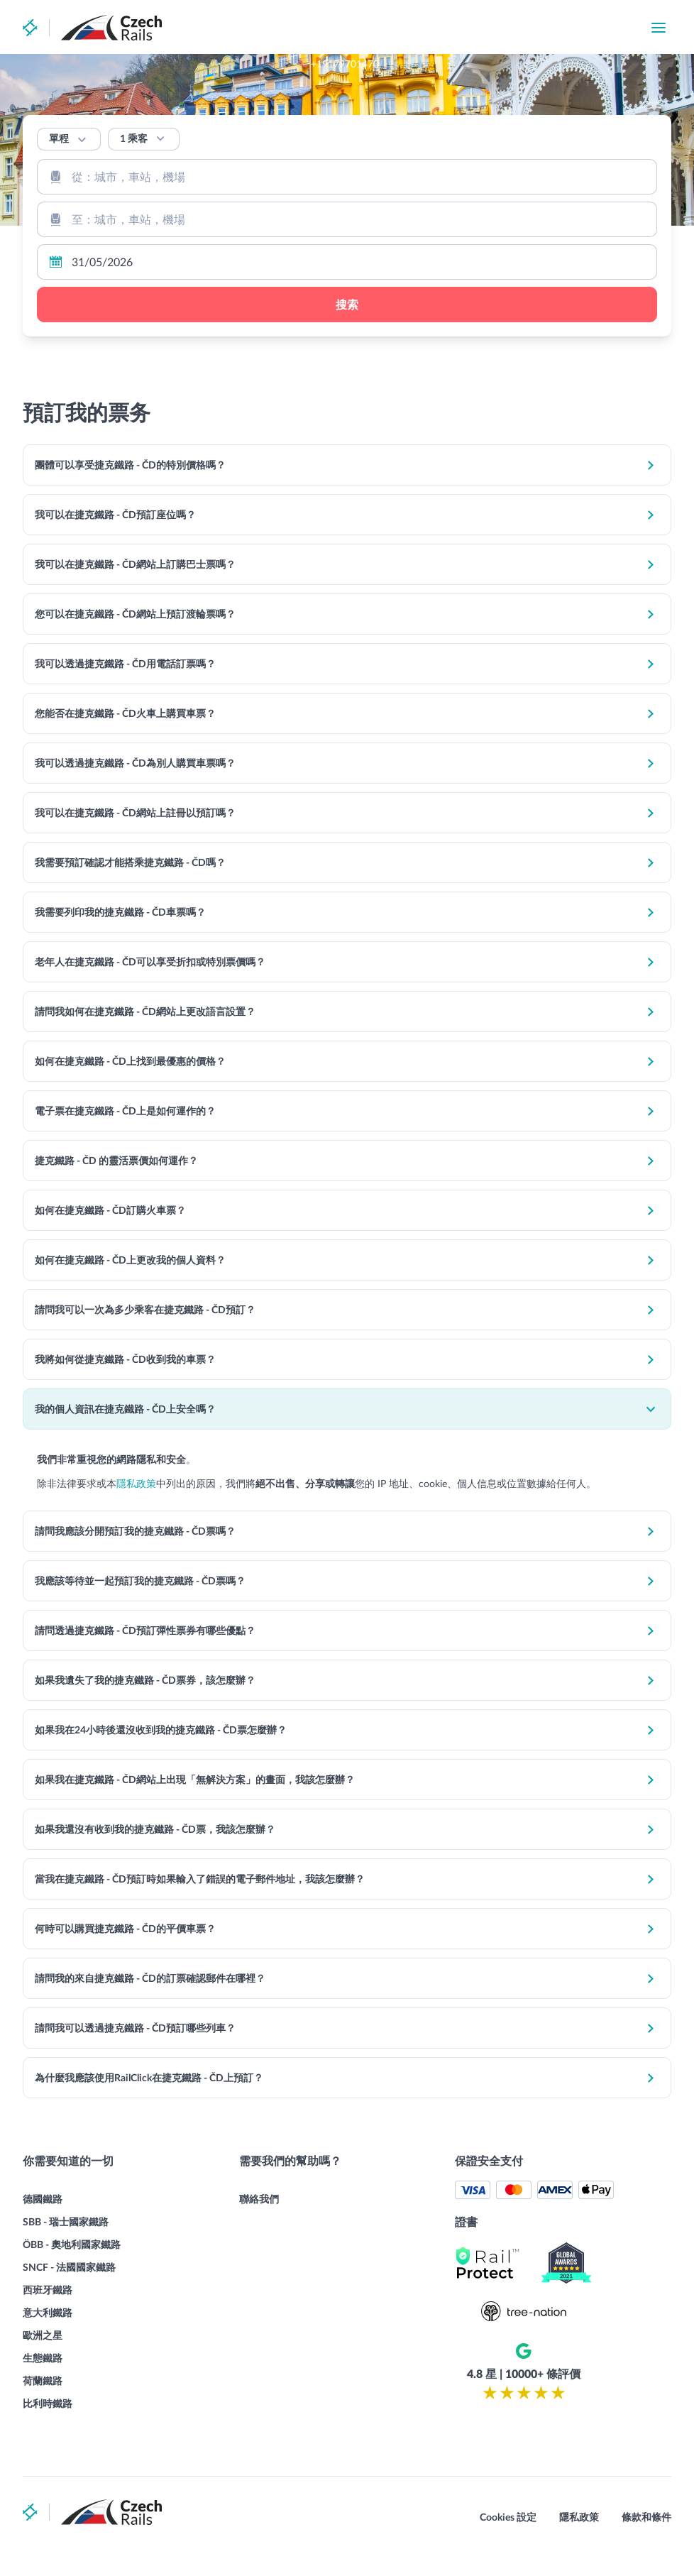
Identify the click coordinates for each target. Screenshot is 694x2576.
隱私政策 (150, 1487)
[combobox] (347, 176)
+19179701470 (425, 28)
